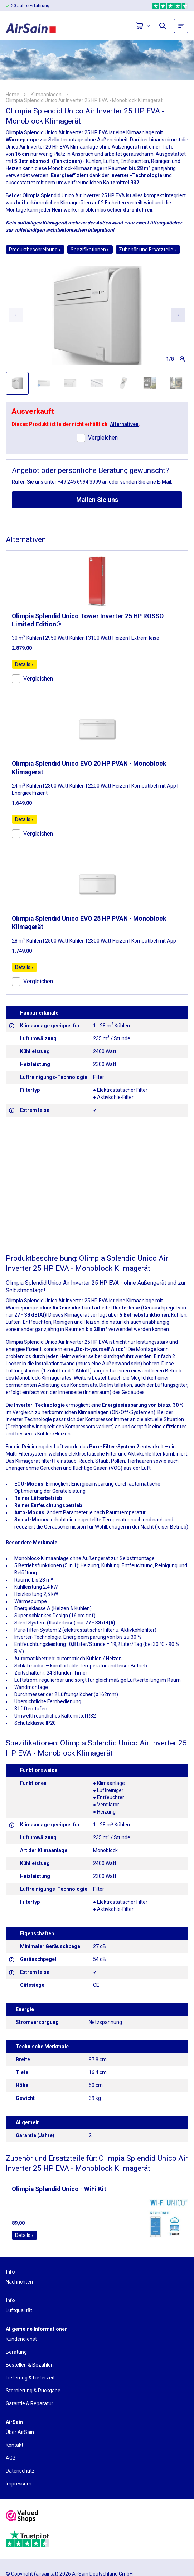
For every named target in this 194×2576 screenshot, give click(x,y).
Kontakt (14, 2445)
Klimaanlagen (46, 94)
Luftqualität (19, 2310)
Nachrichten (19, 2282)
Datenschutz (20, 2471)
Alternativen (124, 424)
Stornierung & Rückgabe (33, 2390)
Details (24, 664)
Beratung (16, 2352)
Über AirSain (20, 2432)
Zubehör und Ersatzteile (148, 249)
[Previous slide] (16, 315)
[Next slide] (178, 315)
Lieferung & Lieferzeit (30, 2378)
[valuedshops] (22, 2517)
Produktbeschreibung (35, 249)
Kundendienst (21, 2339)
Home (12, 94)
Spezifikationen (90, 249)
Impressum (18, 2484)
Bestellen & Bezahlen (30, 2365)
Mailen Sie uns (97, 499)
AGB (11, 2458)
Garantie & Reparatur (29, 2403)
